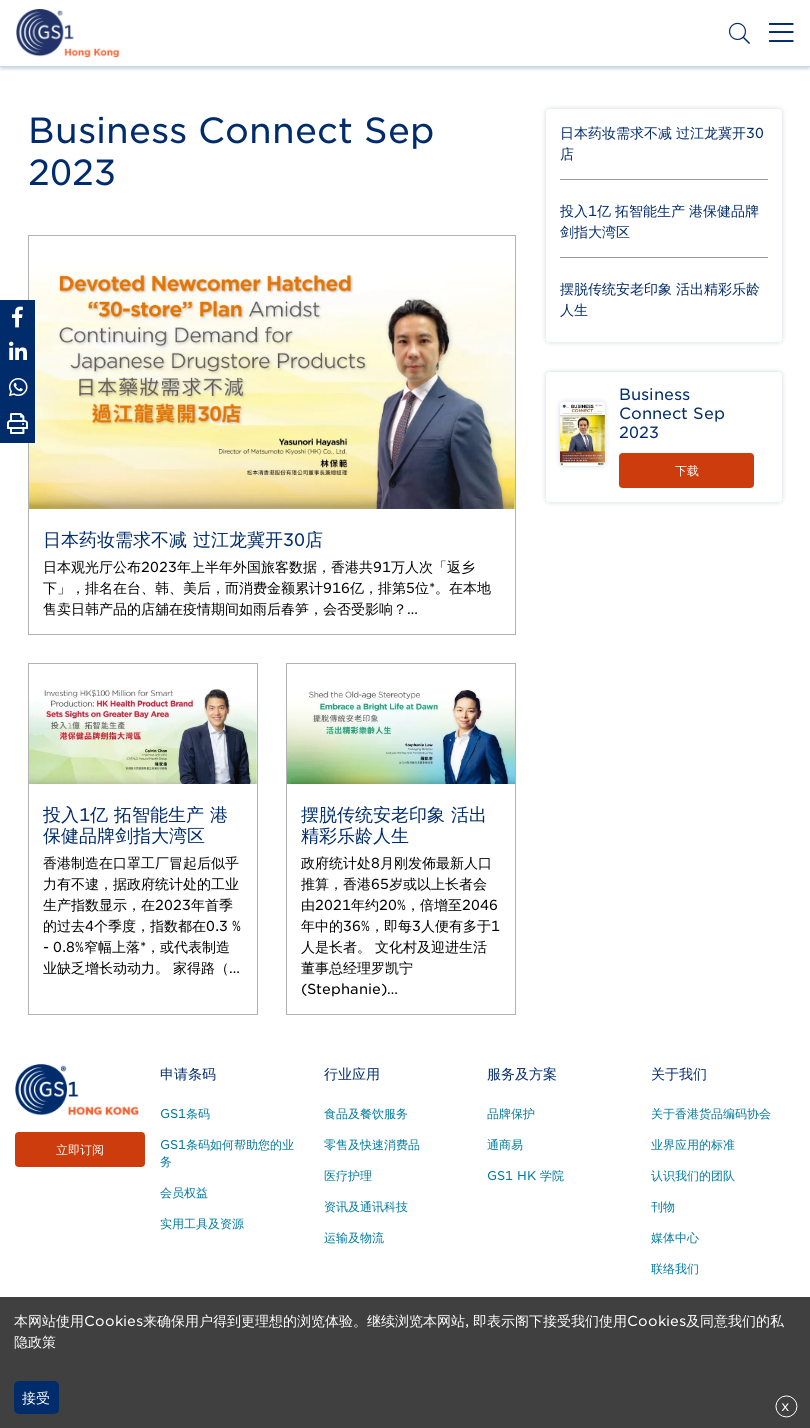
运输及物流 (354, 1237)
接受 (36, 1398)
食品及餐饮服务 (366, 1113)
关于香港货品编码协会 (711, 1113)
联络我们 (675, 1268)
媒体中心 (675, 1237)
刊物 (663, 1206)
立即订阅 (80, 1149)
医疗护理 (348, 1175)
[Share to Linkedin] (17, 352)
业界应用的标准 (693, 1144)
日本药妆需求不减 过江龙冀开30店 (183, 539)
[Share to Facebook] (17, 317)
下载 (687, 470)
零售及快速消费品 (372, 1144)
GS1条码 (185, 1113)
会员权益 (184, 1192)
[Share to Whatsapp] (17, 387)
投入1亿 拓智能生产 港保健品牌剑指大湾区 (135, 825)
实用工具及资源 (202, 1223)
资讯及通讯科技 (366, 1206)
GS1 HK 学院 (525, 1175)
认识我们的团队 (693, 1175)
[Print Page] (17, 424)
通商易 (505, 1144)
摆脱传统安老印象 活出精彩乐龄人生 (394, 825)
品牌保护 (511, 1113)
